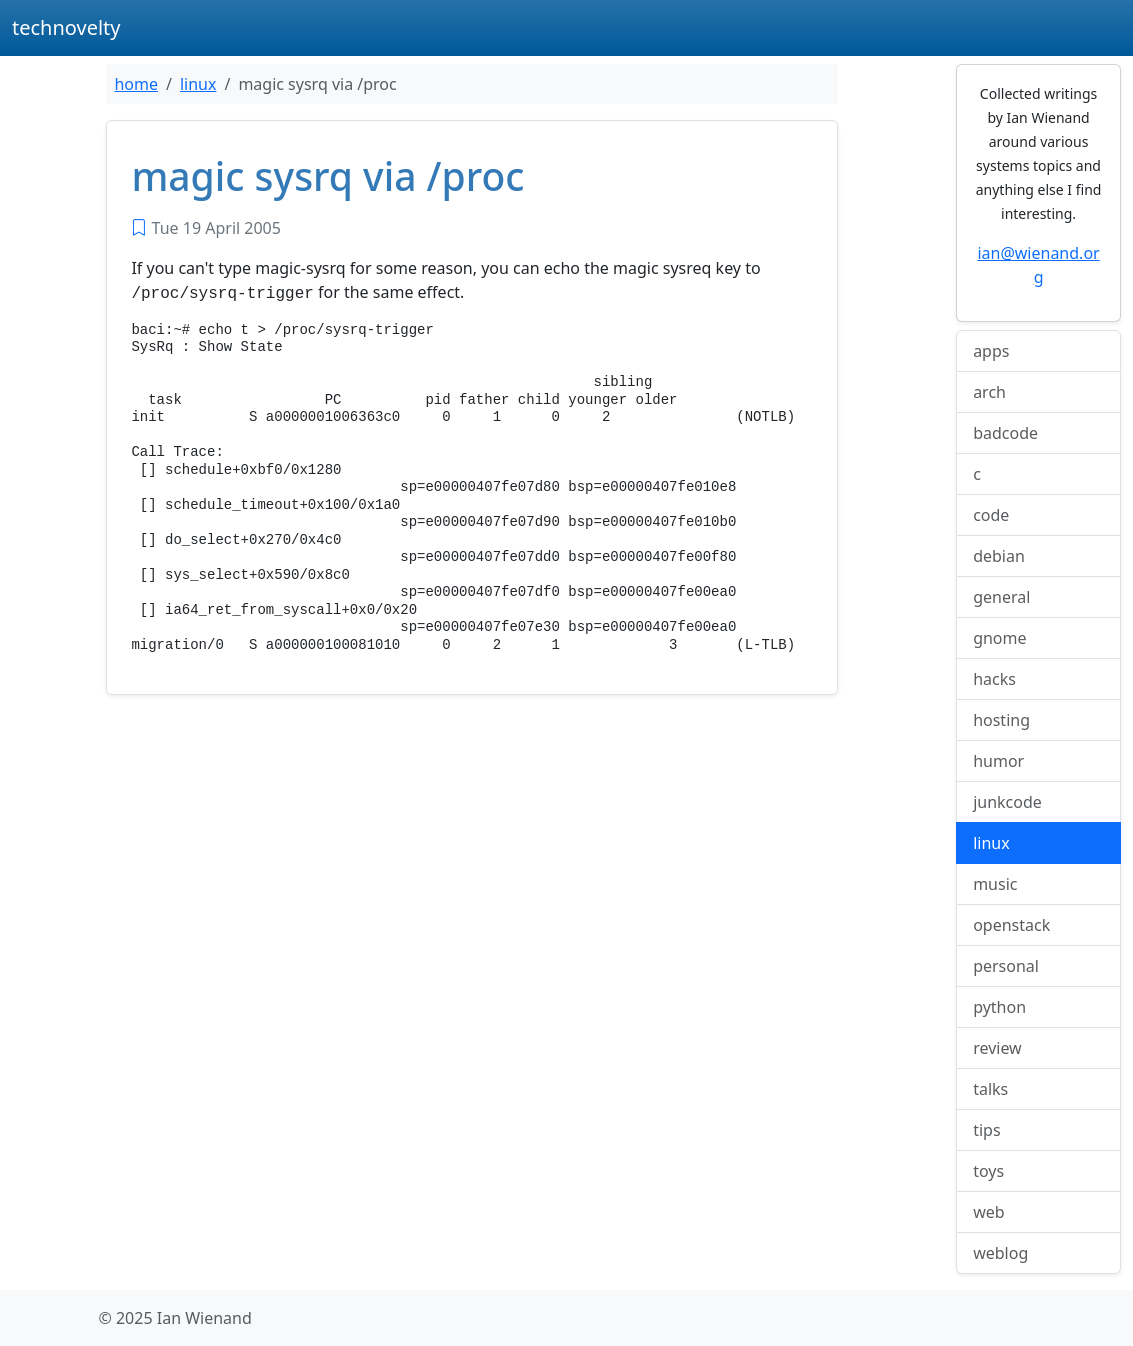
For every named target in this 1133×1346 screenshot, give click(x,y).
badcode (1005, 433)
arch (989, 392)
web (988, 1212)
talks (990, 1089)
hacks (994, 679)
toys (988, 1171)
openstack (1011, 925)
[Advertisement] (471, 857)
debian (999, 556)
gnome (999, 638)
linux (198, 84)
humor (998, 761)
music (995, 884)
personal (1006, 966)
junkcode (1007, 802)
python (999, 1007)
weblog (1000, 1253)
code (991, 515)
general (1001, 597)
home (136, 84)
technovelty (66, 27)
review (997, 1048)
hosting (1001, 720)
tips (986, 1130)
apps (991, 351)
